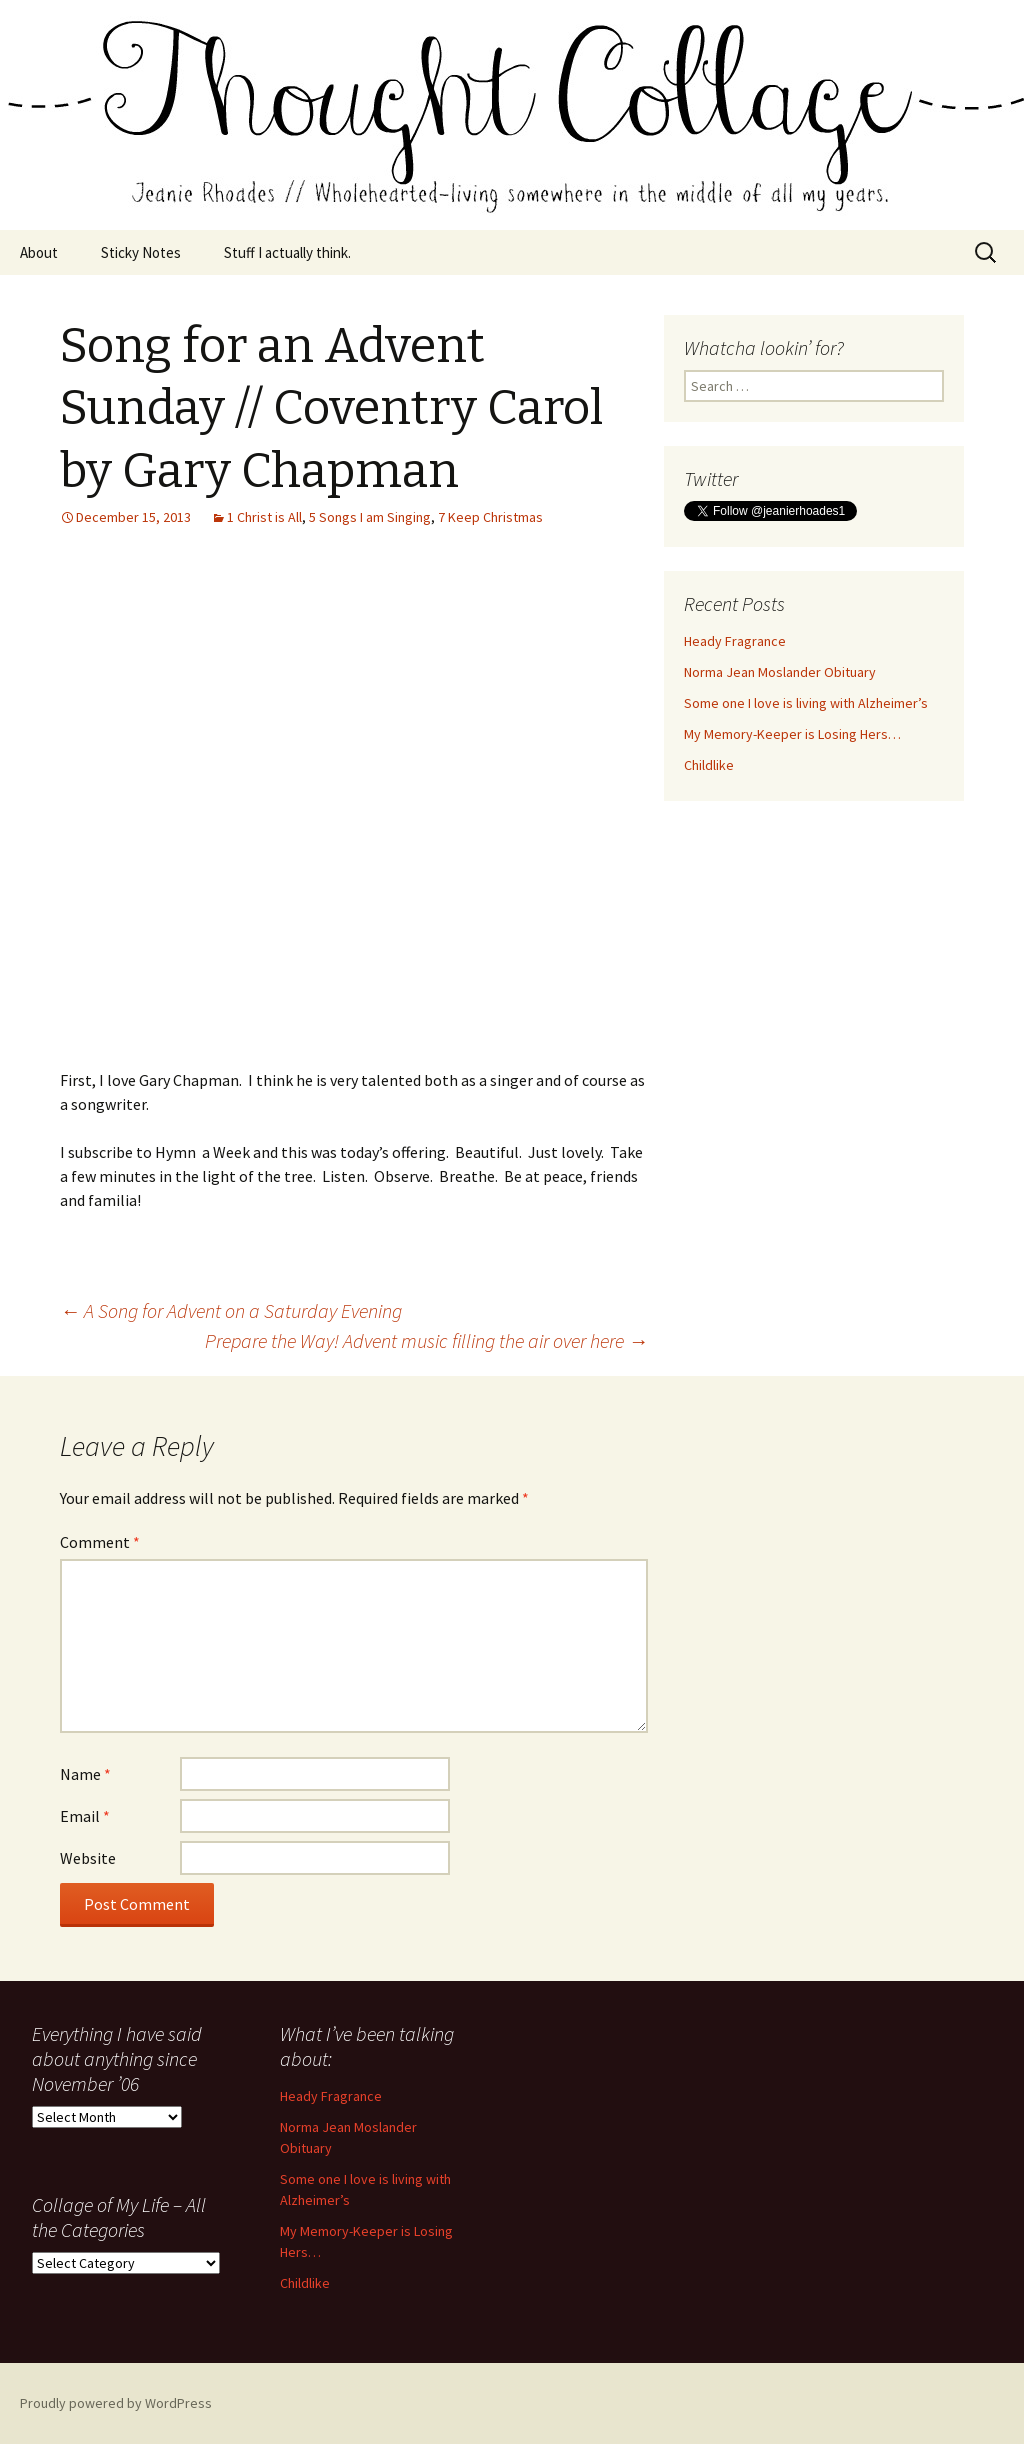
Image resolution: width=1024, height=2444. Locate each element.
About (39, 252)
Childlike (709, 765)
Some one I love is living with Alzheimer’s (806, 703)
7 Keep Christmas (490, 517)
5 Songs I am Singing (370, 517)
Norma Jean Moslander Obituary (780, 672)
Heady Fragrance (735, 641)
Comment (100, 1542)
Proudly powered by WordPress (116, 2403)
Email (85, 1816)
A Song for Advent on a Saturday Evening (231, 1310)
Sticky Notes (141, 252)
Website (88, 1858)
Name (85, 1774)
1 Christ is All (264, 517)
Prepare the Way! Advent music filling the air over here (426, 1340)
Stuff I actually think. (287, 252)
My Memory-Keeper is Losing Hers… (792, 734)
